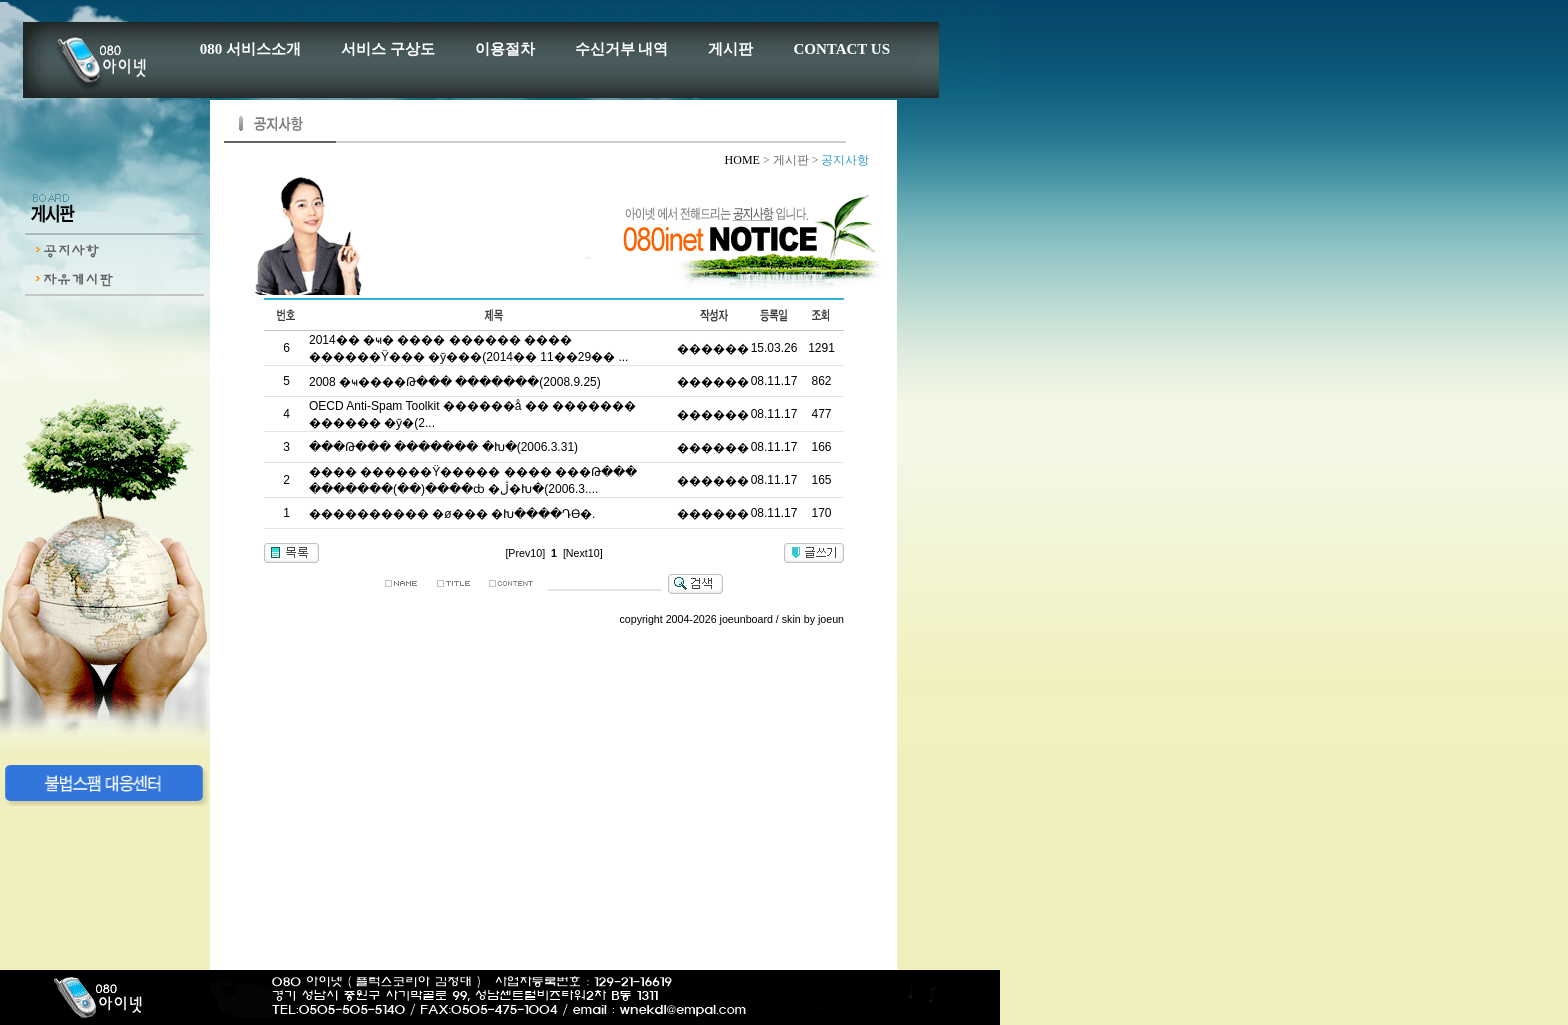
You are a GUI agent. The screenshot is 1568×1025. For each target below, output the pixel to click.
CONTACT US (841, 49)
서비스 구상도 (388, 49)
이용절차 (505, 49)
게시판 (730, 49)
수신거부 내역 (622, 49)
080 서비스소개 (250, 49)
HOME (744, 160)
